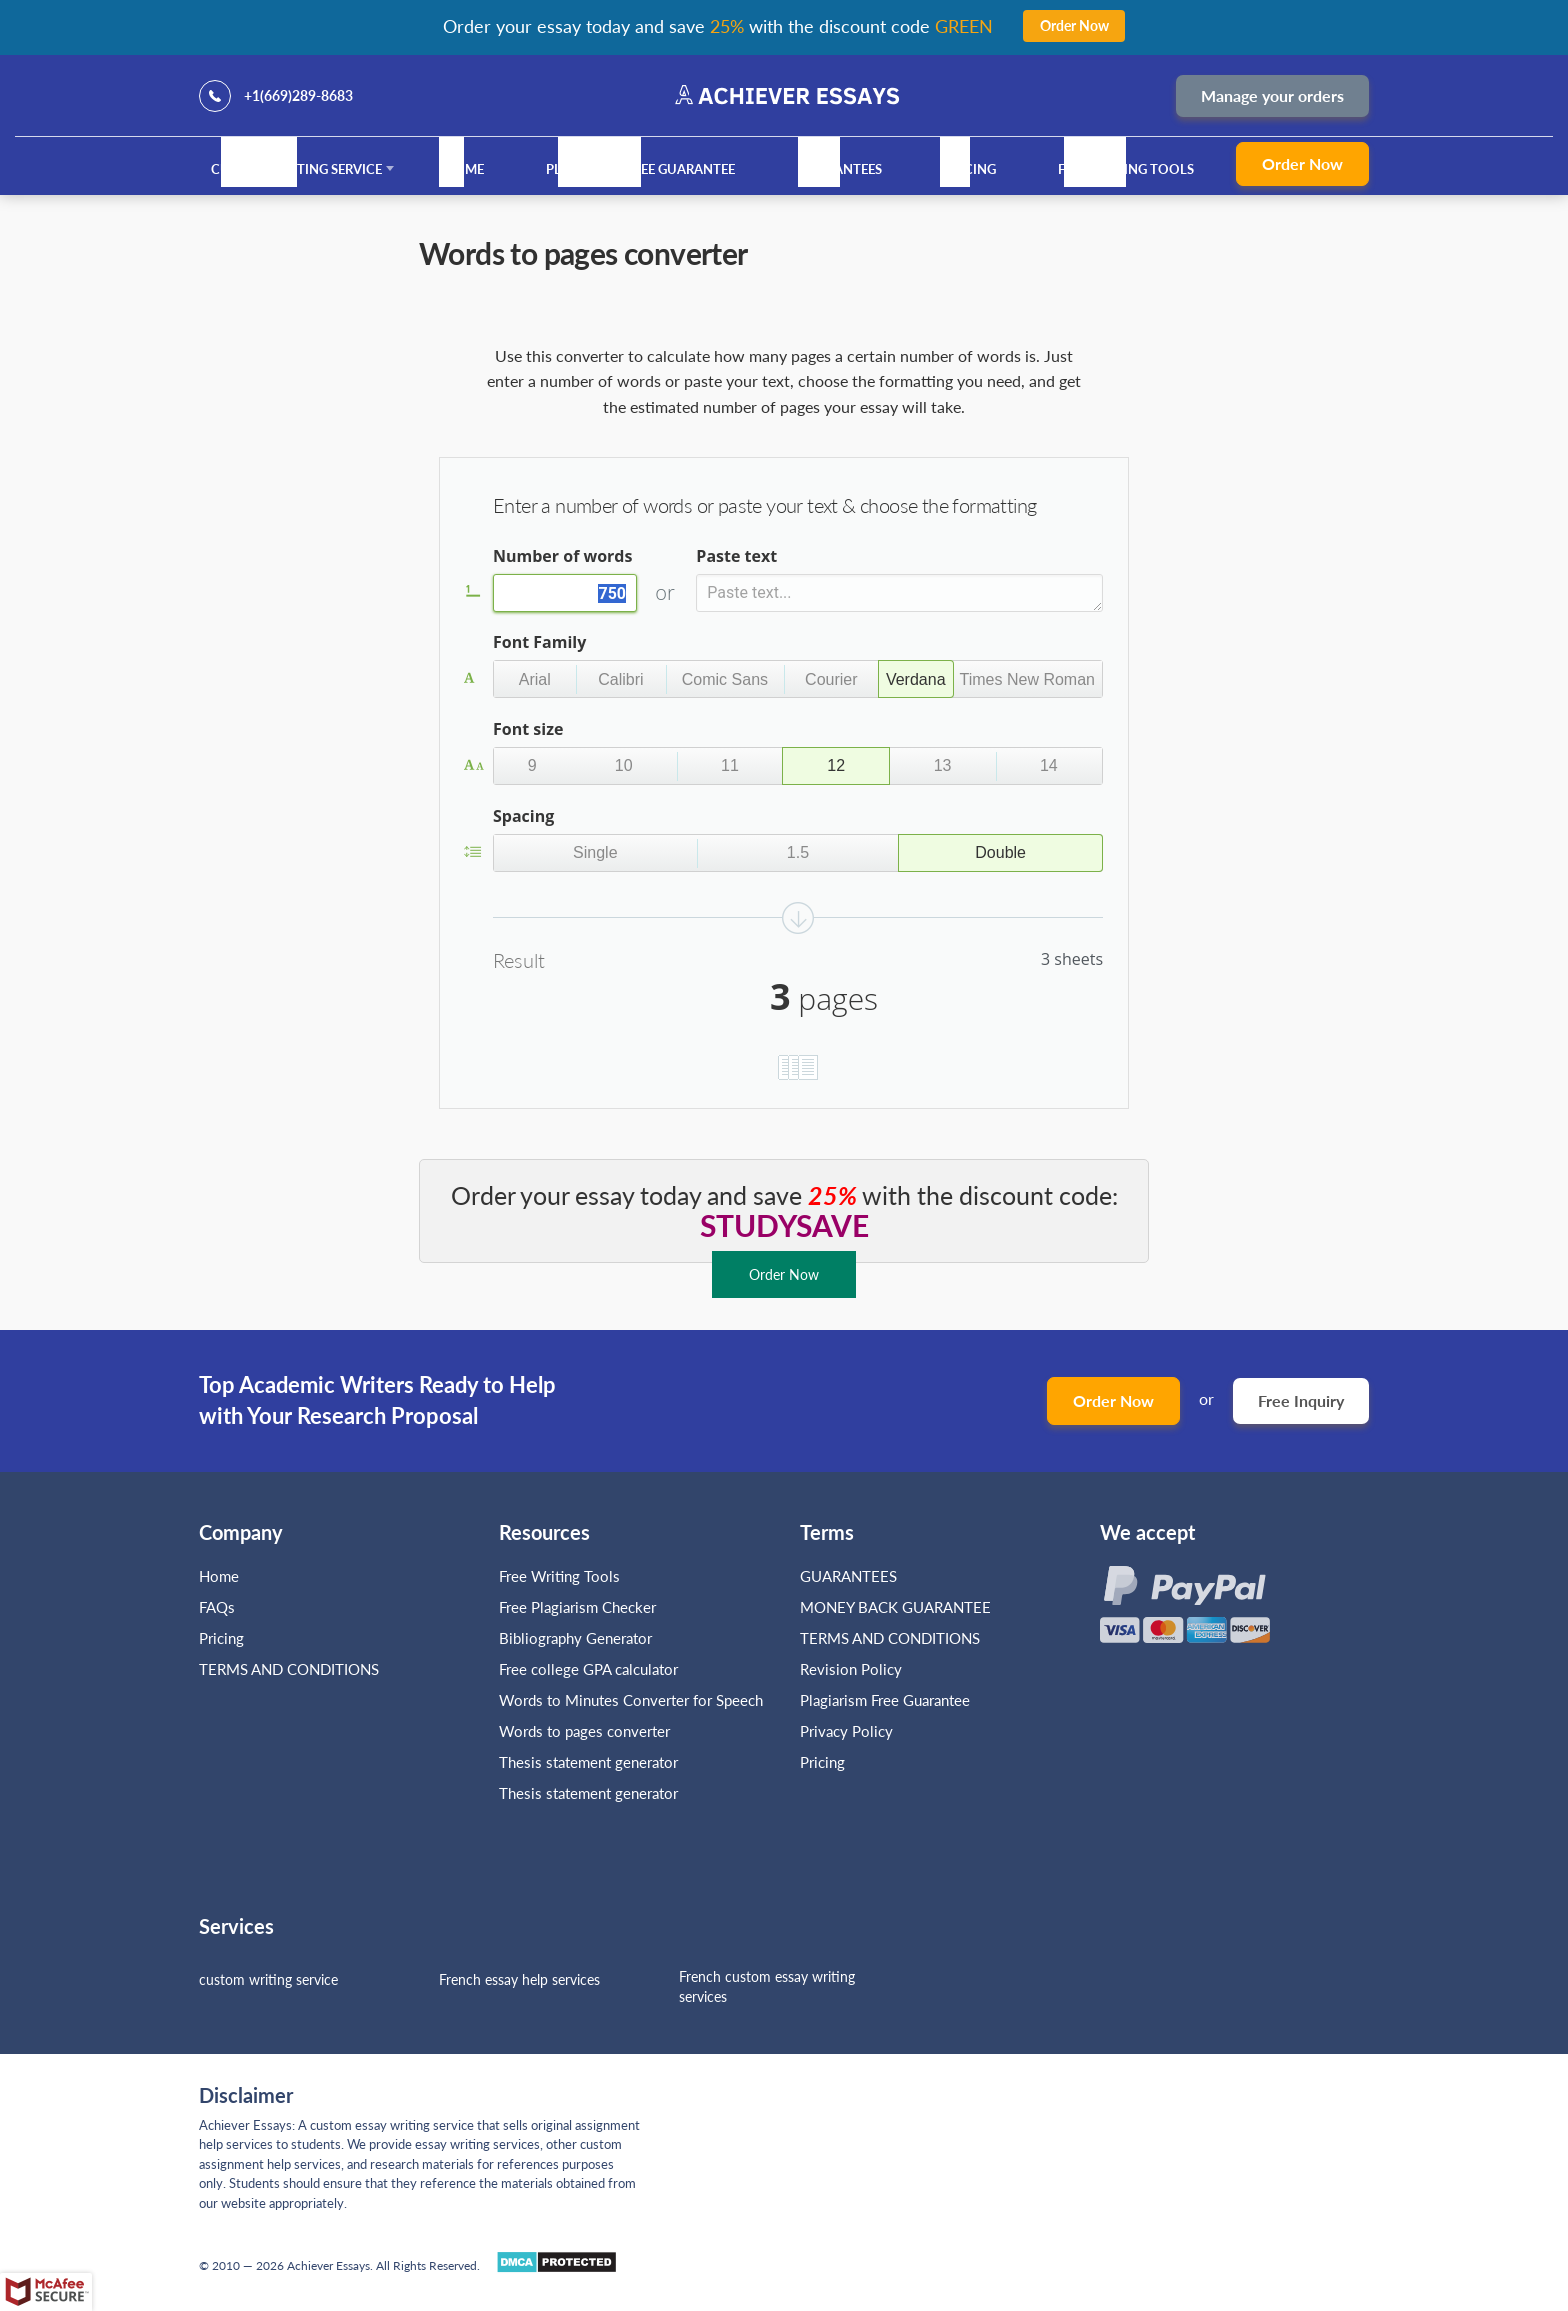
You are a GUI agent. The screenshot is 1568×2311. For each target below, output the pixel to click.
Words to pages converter (584, 1731)
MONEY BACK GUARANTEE (895, 1607)
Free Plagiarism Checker (577, 1607)
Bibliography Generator (575, 1638)
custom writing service (268, 1979)
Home (464, 169)
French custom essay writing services (767, 1986)
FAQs (217, 1607)
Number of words (562, 556)
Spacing (523, 816)
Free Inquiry (1301, 1400)
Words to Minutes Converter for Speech (631, 1700)
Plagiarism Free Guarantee (640, 169)
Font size (528, 729)
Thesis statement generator (588, 1762)
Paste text (736, 556)
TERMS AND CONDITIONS (291, 1669)
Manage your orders (1272, 95)
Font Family (539, 642)
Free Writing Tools (1126, 169)
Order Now (1302, 163)
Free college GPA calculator (588, 1669)
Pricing (970, 169)
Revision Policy (851, 1669)
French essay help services (519, 1979)
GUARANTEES (840, 169)
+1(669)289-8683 (298, 95)
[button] (535, 679)
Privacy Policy (846, 1731)
